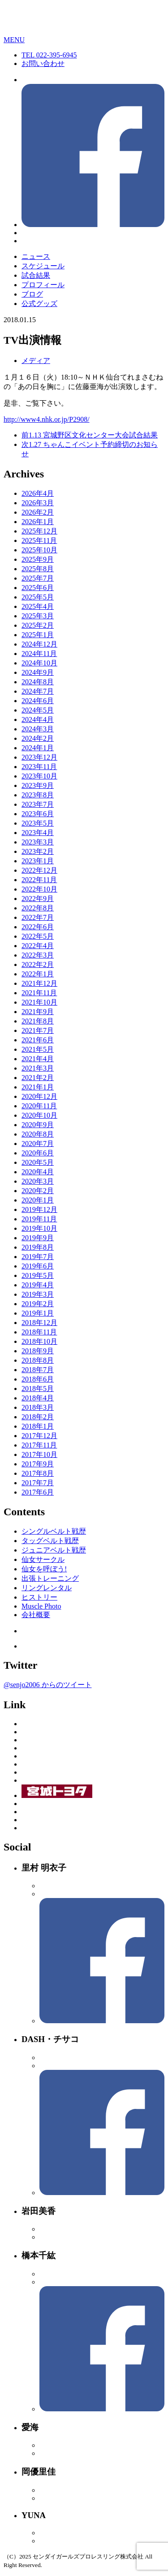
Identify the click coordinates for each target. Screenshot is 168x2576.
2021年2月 (38, 1077)
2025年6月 (38, 587)
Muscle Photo (41, 1606)
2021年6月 (38, 1040)
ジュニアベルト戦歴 (54, 1550)
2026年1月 (38, 521)
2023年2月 (38, 851)
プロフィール (43, 285)
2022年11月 (39, 879)
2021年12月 (39, 983)
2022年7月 (38, 917)
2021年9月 (38, 1011)
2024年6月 (38, 700)
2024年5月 (38, 710)
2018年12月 (39, 1322)
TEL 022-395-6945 (49, 55)
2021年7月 (38, 1030)
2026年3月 (38, 503)
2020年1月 (38, 1200)
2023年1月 (38, 861)
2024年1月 (38, 748)
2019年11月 (39, 1219)
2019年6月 (38, 1266)
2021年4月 (38, 1059)
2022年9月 (38, 898)
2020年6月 (38, 1153)
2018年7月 (38, 1369)
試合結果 (36, 275)
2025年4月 (38, 606)
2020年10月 (39, 1115)
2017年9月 (38, 1464)
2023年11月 (39, 766)
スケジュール (43, 266)
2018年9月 (38, 1351)
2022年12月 (39, 870)
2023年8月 (38, 795)
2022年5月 (38, 936)
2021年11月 (39, 993)
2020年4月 (38, 1172)
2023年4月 (38, 832)
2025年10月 (39, 550)
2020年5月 (38, 1162)
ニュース (36, 256)
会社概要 (36, 1614)
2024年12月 (39, 644)
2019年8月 (38, 1247)
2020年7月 (38, 1143)
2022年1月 (38, 974)
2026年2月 (38, 512)
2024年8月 (38, 682)
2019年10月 (39, 1228)
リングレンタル (47, 1588)
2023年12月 (39, 757)
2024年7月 (38, 691)
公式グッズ (39, 303)
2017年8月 (38, 1473)
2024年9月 (38, 672)
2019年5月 (38, 1275)
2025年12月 (39, 531)
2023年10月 (39, 776)
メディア (36, 360)
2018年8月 (38, 1360)
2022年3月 (38, 955)
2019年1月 (38, 1313)
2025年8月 (38, 569)
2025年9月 (38, 559)
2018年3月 (38, 1407)
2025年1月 (38, 635)
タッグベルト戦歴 (50, 1540)
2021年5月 (38, 1049)
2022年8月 (38, 908)
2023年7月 (38, 804)
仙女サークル (43, 1559)
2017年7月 (38, 1483)
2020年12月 (39, 1096)
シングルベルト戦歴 (54, 1531)
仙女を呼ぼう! (44, 1569)
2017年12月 (39, 1435)
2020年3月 (38, 1181)
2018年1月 (38, 1426)
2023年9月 (38, 785)
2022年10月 (39, 889)
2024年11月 (39, 653)
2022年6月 (38, 927)
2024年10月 (39, 663)
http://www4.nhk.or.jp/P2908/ (47, 419)
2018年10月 (39, 1341)
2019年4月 (38, 1285)
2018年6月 (38, 1379)
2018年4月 (38, 1398)
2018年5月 (38, 1388)
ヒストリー (39, 1597)
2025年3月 (38, 616)
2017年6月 (38, 1492)
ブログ (32, 294)
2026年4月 (38, 493)
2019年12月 (39, 1209)
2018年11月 (39, 1332)
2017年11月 (39, 1445)
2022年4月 (38, 945)
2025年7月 (38, 578)
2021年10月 (39, 1002)
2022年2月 (38, 964)
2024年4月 (38, 719)
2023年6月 (38, 814)
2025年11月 (39, 540)
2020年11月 (39, 1106)
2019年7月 (38, 1256)
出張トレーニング (50, 1578)
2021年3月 (38, 1068)
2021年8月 (38, 1021)
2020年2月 (38, 1190)
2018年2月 (38, 1417)
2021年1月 (38, 1087)
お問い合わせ (43, 63)
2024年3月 (38, 729)
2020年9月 (38, 1124)
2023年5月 (38, 823)
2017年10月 (39, 1454)
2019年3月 (38, 1294)
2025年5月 (38, 597)
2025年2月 (38, 625)
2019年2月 (38, 1304)
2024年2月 (38, 738)
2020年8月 (38, 1134)
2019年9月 (38, 1238)
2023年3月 (38, 842)
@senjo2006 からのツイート (48, 1684)
